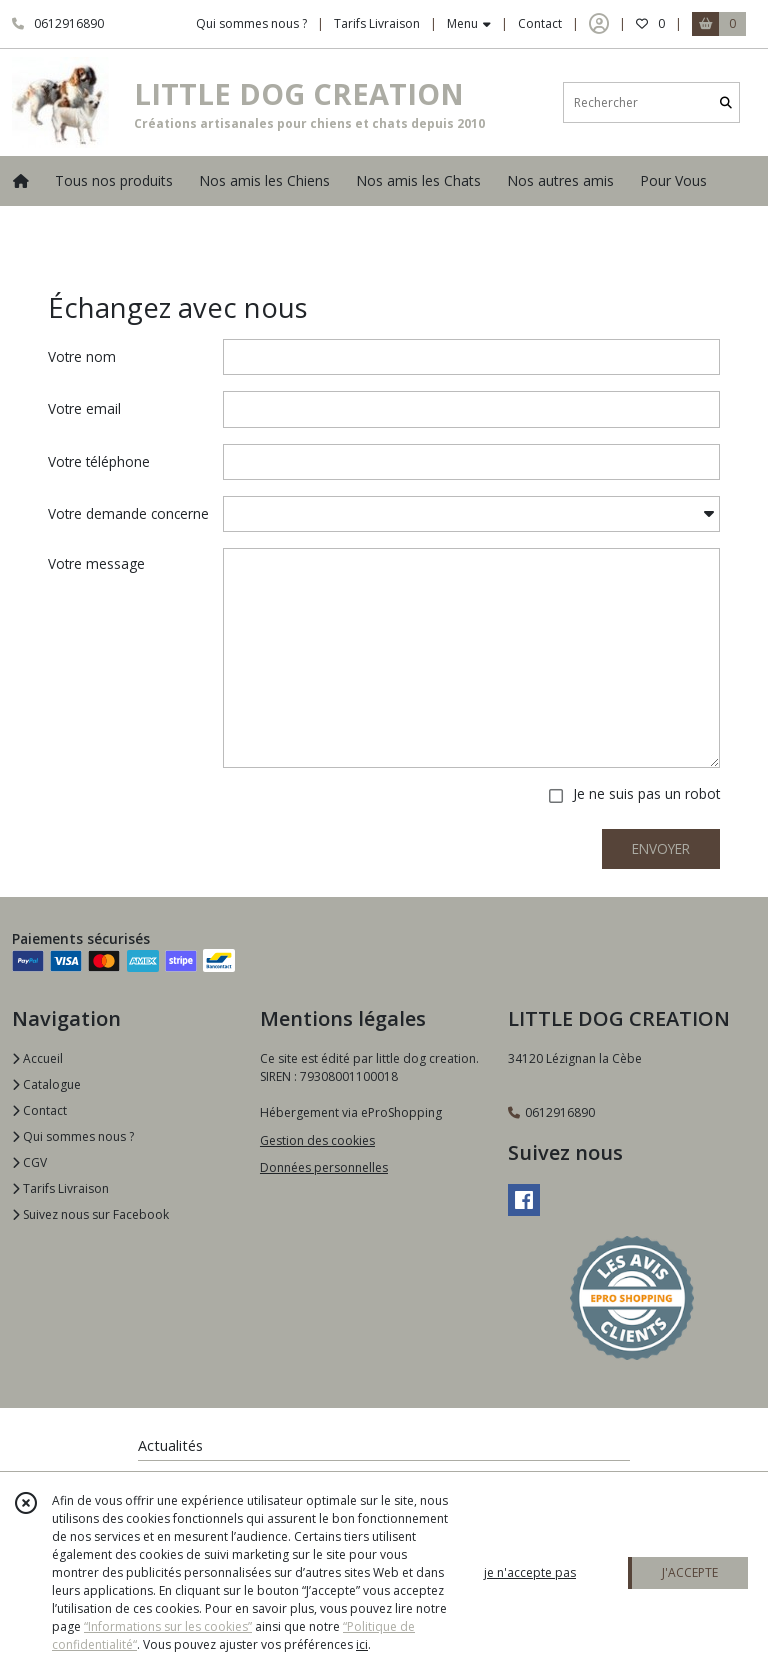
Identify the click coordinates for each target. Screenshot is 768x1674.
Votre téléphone (99, 461)
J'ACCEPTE (690, 1572)
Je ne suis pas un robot (646, 793)
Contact (540, 23)
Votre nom (82, 356)
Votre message (96, 563)
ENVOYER (661, 848)
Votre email (84, 408)
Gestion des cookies (317, 1140)
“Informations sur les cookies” (168, 1626)
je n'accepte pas (530, 1572)
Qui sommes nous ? (73, 1136)
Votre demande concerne (128, 513)
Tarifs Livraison (60, 1188)
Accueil (37, 1058)
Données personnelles (324, 1167)
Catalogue (46, 1084)
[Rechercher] (726, 102)
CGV (29, 1162)
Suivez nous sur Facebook (90, 1214)
